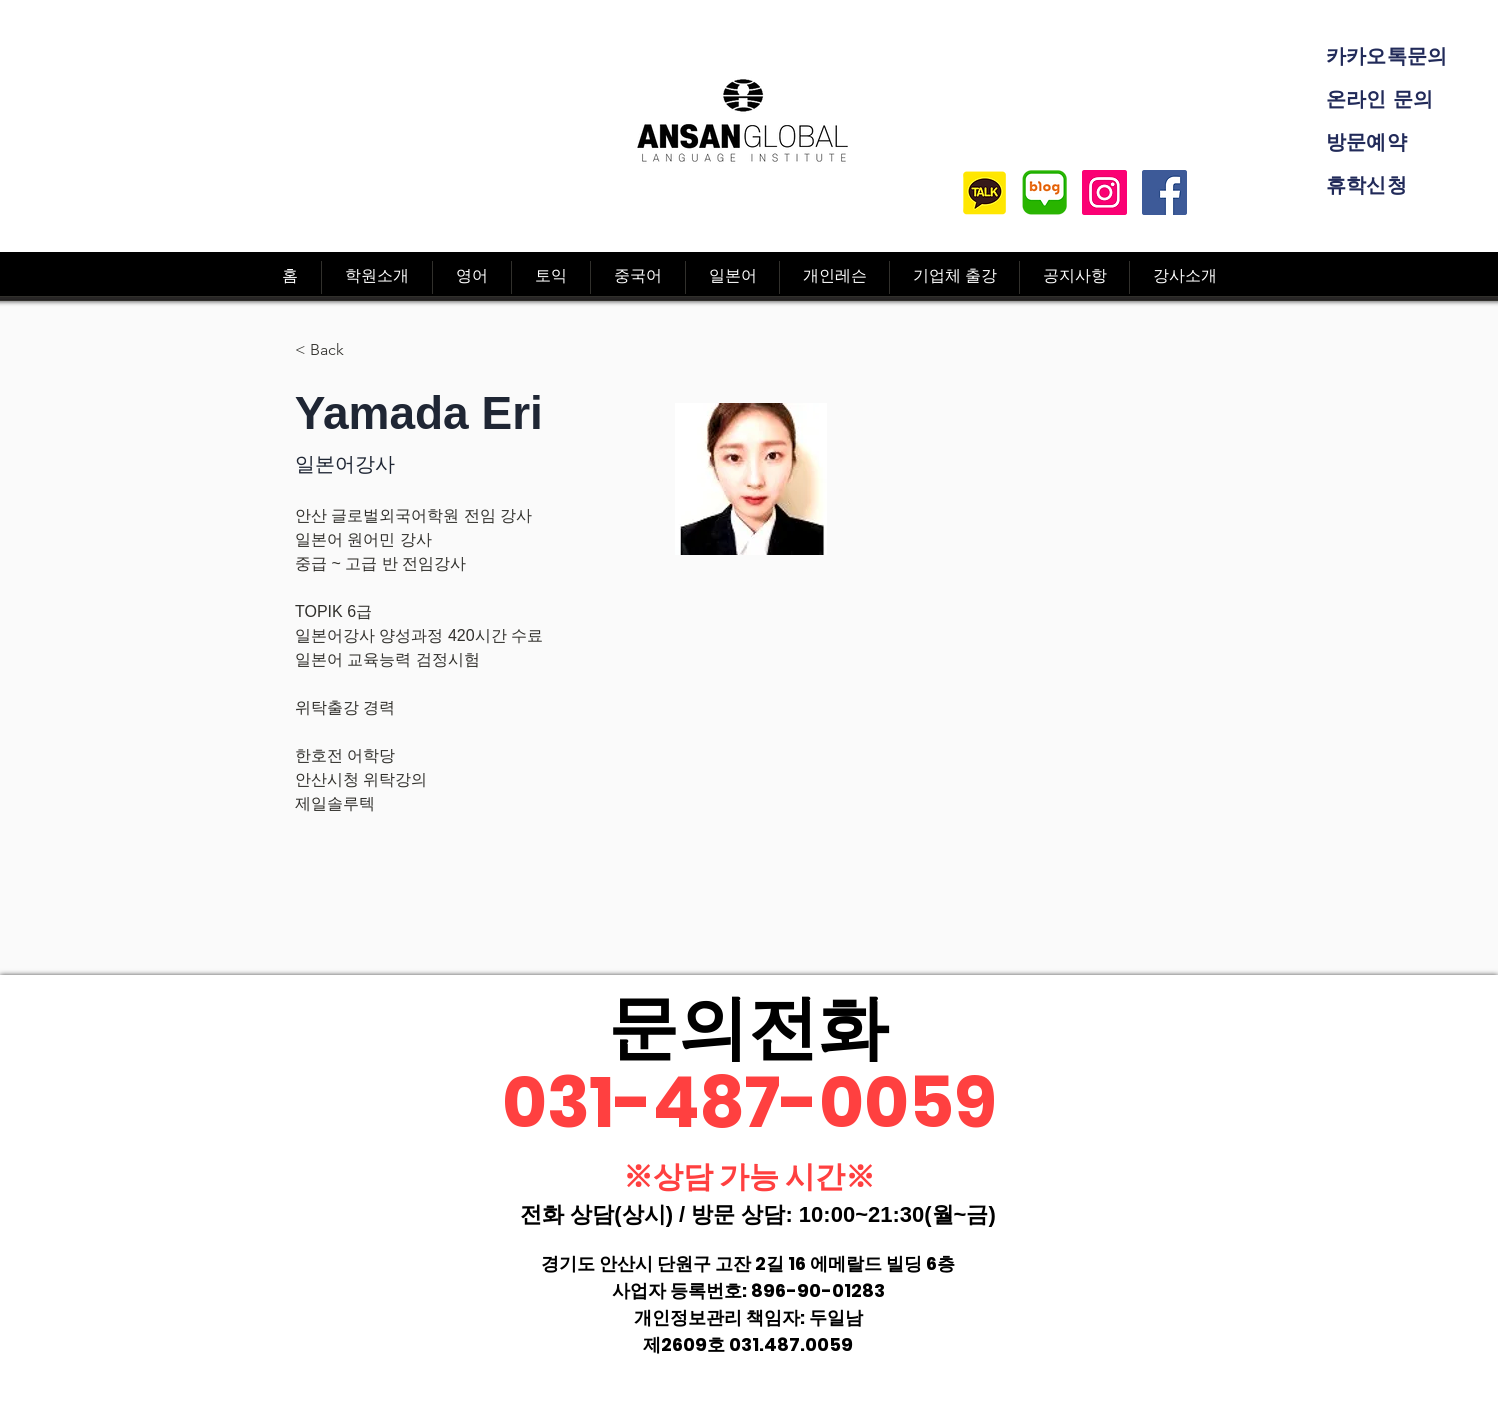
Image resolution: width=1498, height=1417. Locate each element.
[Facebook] (1164, 192)
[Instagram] (1104, 192)
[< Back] (334, 350)
